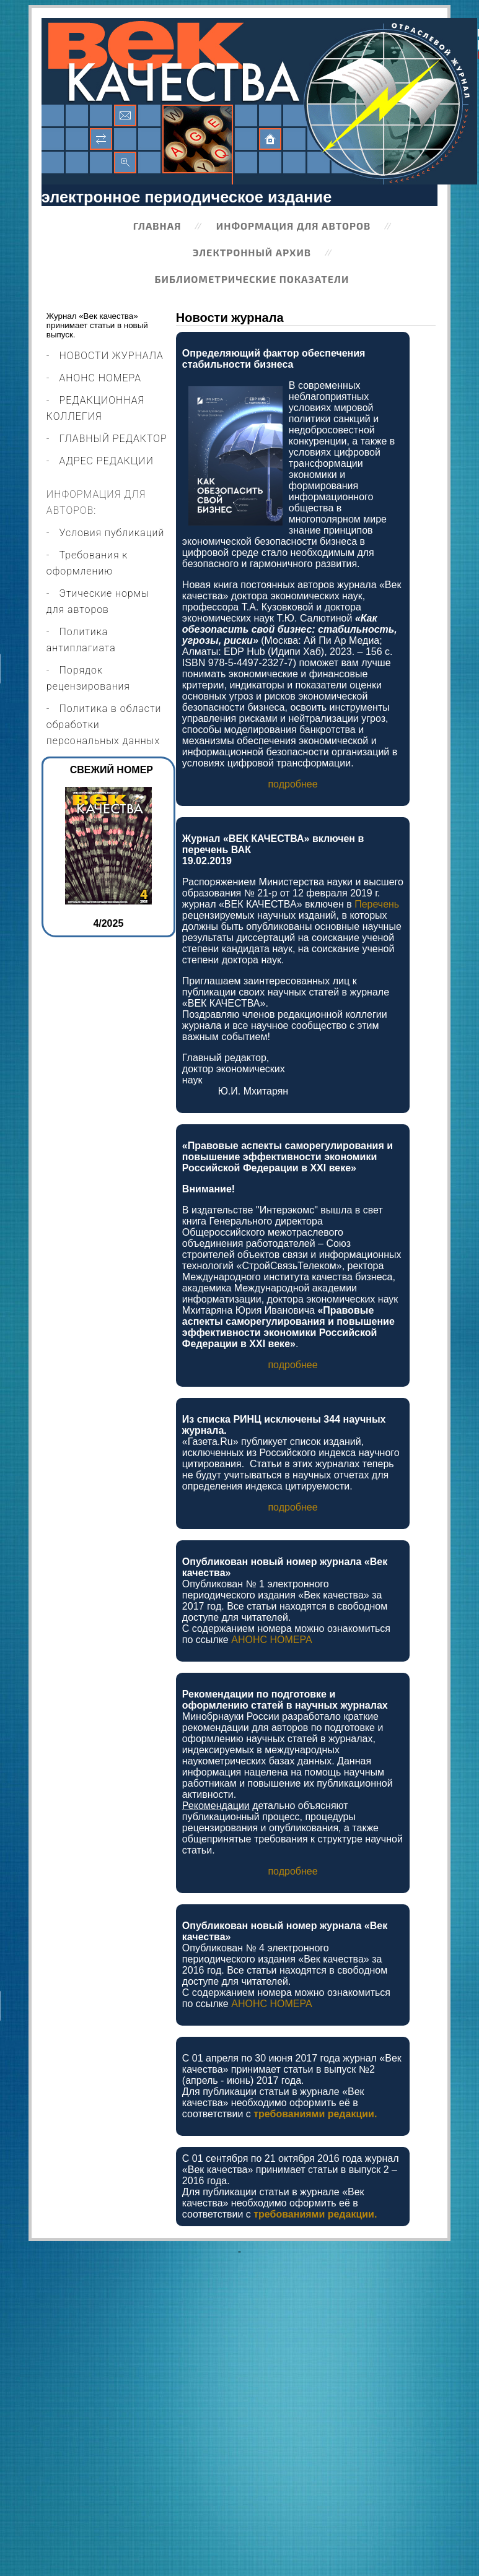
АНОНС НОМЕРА (100, 378)
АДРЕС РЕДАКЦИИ (106, 461)
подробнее (292, 784)
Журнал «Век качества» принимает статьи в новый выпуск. (97, 325)
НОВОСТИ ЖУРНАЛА (111, 356)
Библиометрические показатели (252, 279)
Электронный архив (252, 252)
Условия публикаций (112, 533)
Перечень (376, 904)
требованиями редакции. (315, 2114)
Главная (157, 226)
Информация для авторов (293, 226)
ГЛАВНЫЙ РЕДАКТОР (113, 439)
